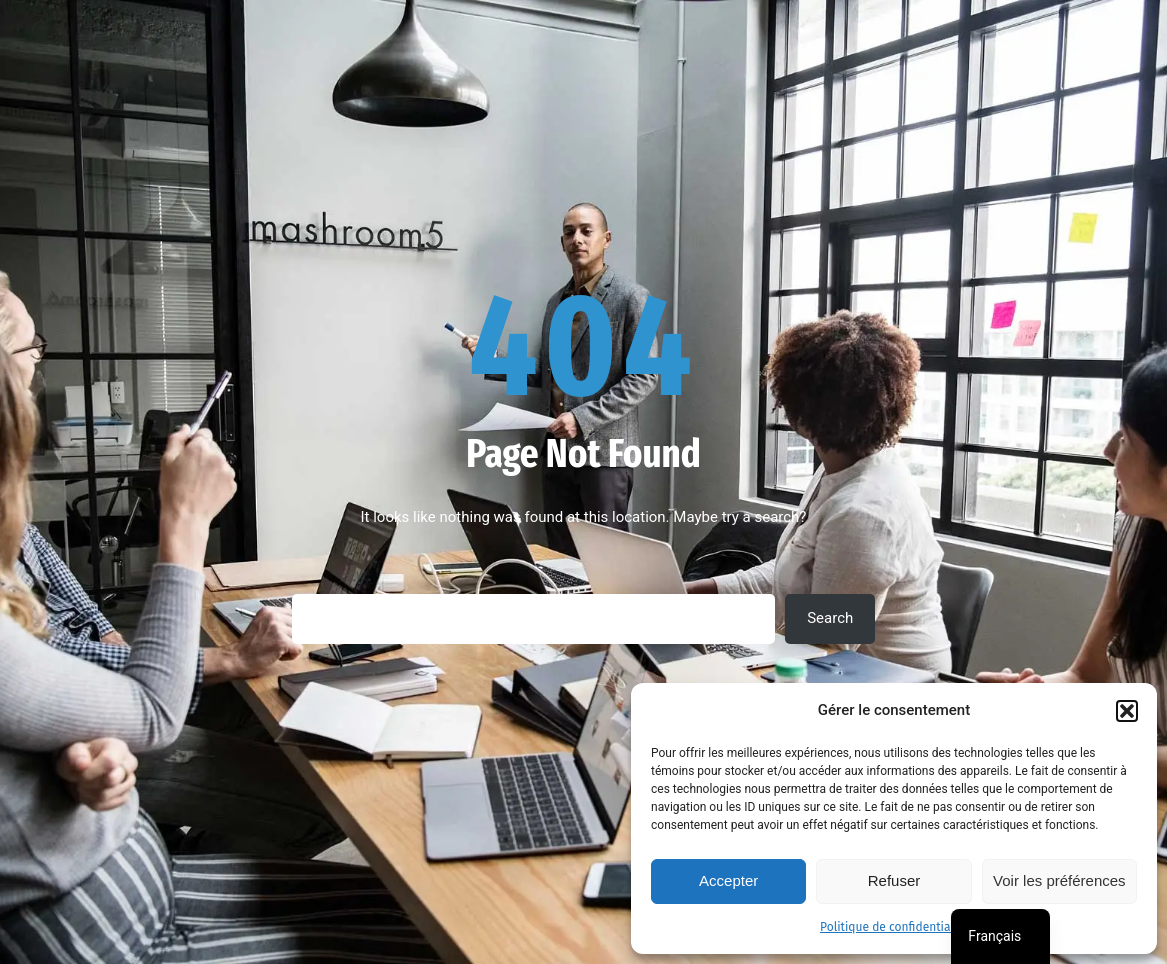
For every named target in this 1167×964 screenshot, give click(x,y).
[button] (1127, 711)
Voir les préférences (1059, 880)
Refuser (894, 880)
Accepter (728, 880)
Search (830, 618)
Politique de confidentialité (894, 927)
